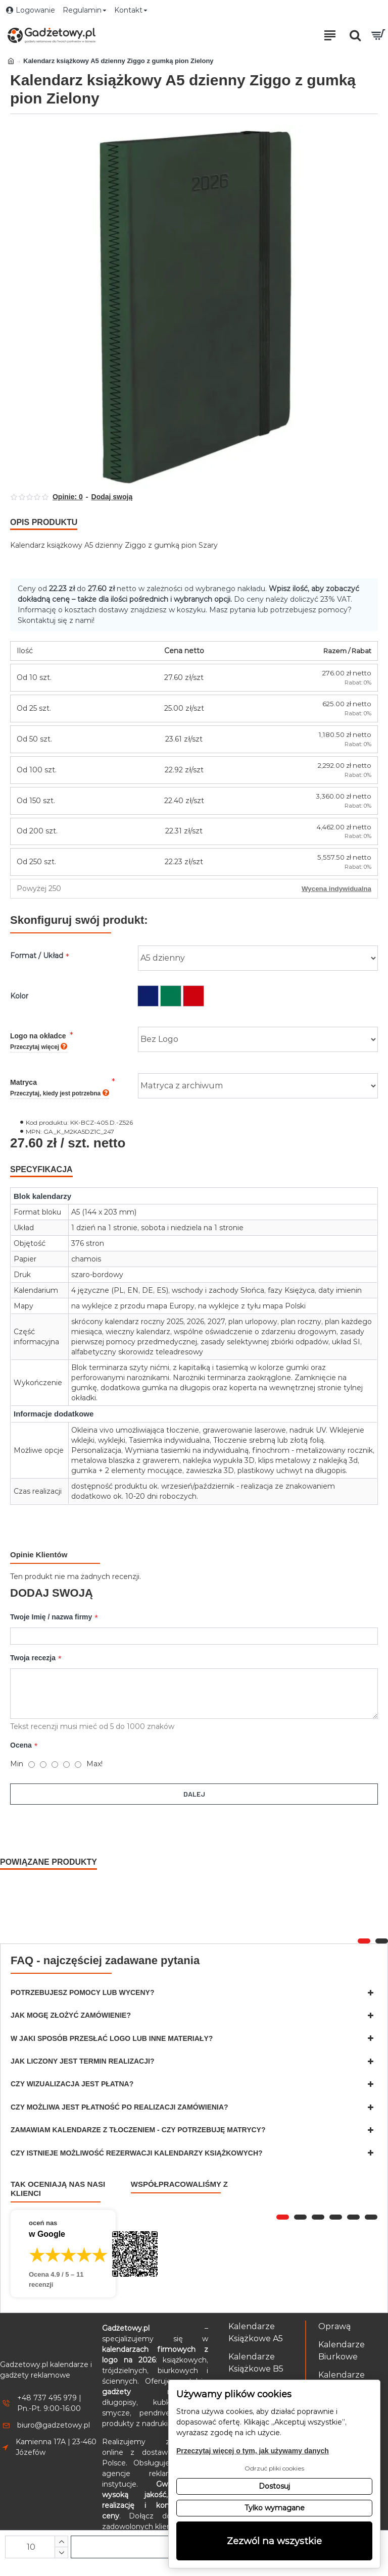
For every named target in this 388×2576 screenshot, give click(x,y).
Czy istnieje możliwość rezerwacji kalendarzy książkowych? (137, 2153)
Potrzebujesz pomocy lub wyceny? (82, 1992)
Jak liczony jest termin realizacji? (82, 2061)
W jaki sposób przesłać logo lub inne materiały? (112, 2038)
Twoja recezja (33, 1660)
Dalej (194, 1796)
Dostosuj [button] (274, 2486)
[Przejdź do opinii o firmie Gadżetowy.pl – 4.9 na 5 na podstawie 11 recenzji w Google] (63, 2253)
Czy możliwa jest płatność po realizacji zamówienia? (119, 2107)
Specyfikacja (41, 1169)
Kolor (19, 996)
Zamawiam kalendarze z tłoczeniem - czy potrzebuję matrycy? (138, 2130)
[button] (364, 1940)
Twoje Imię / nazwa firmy (51, 1617)
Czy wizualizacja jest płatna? (72, 2084)
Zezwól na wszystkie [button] (274, 2541)
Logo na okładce (38, 1041)
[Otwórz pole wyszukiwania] (355, 35)
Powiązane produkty (48, 1862)
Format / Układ (36, 955)
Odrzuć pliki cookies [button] (274, 2468)
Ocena (21, 1747)
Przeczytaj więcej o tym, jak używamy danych (252, 2451)
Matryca (59, 1087)
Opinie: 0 (68, 497)
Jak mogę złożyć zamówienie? (71, 2015)
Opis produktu (43, 522)
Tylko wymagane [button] (275, 2507)
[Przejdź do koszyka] (378, 35)
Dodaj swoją (112, 497)
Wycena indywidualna (336, 888)
